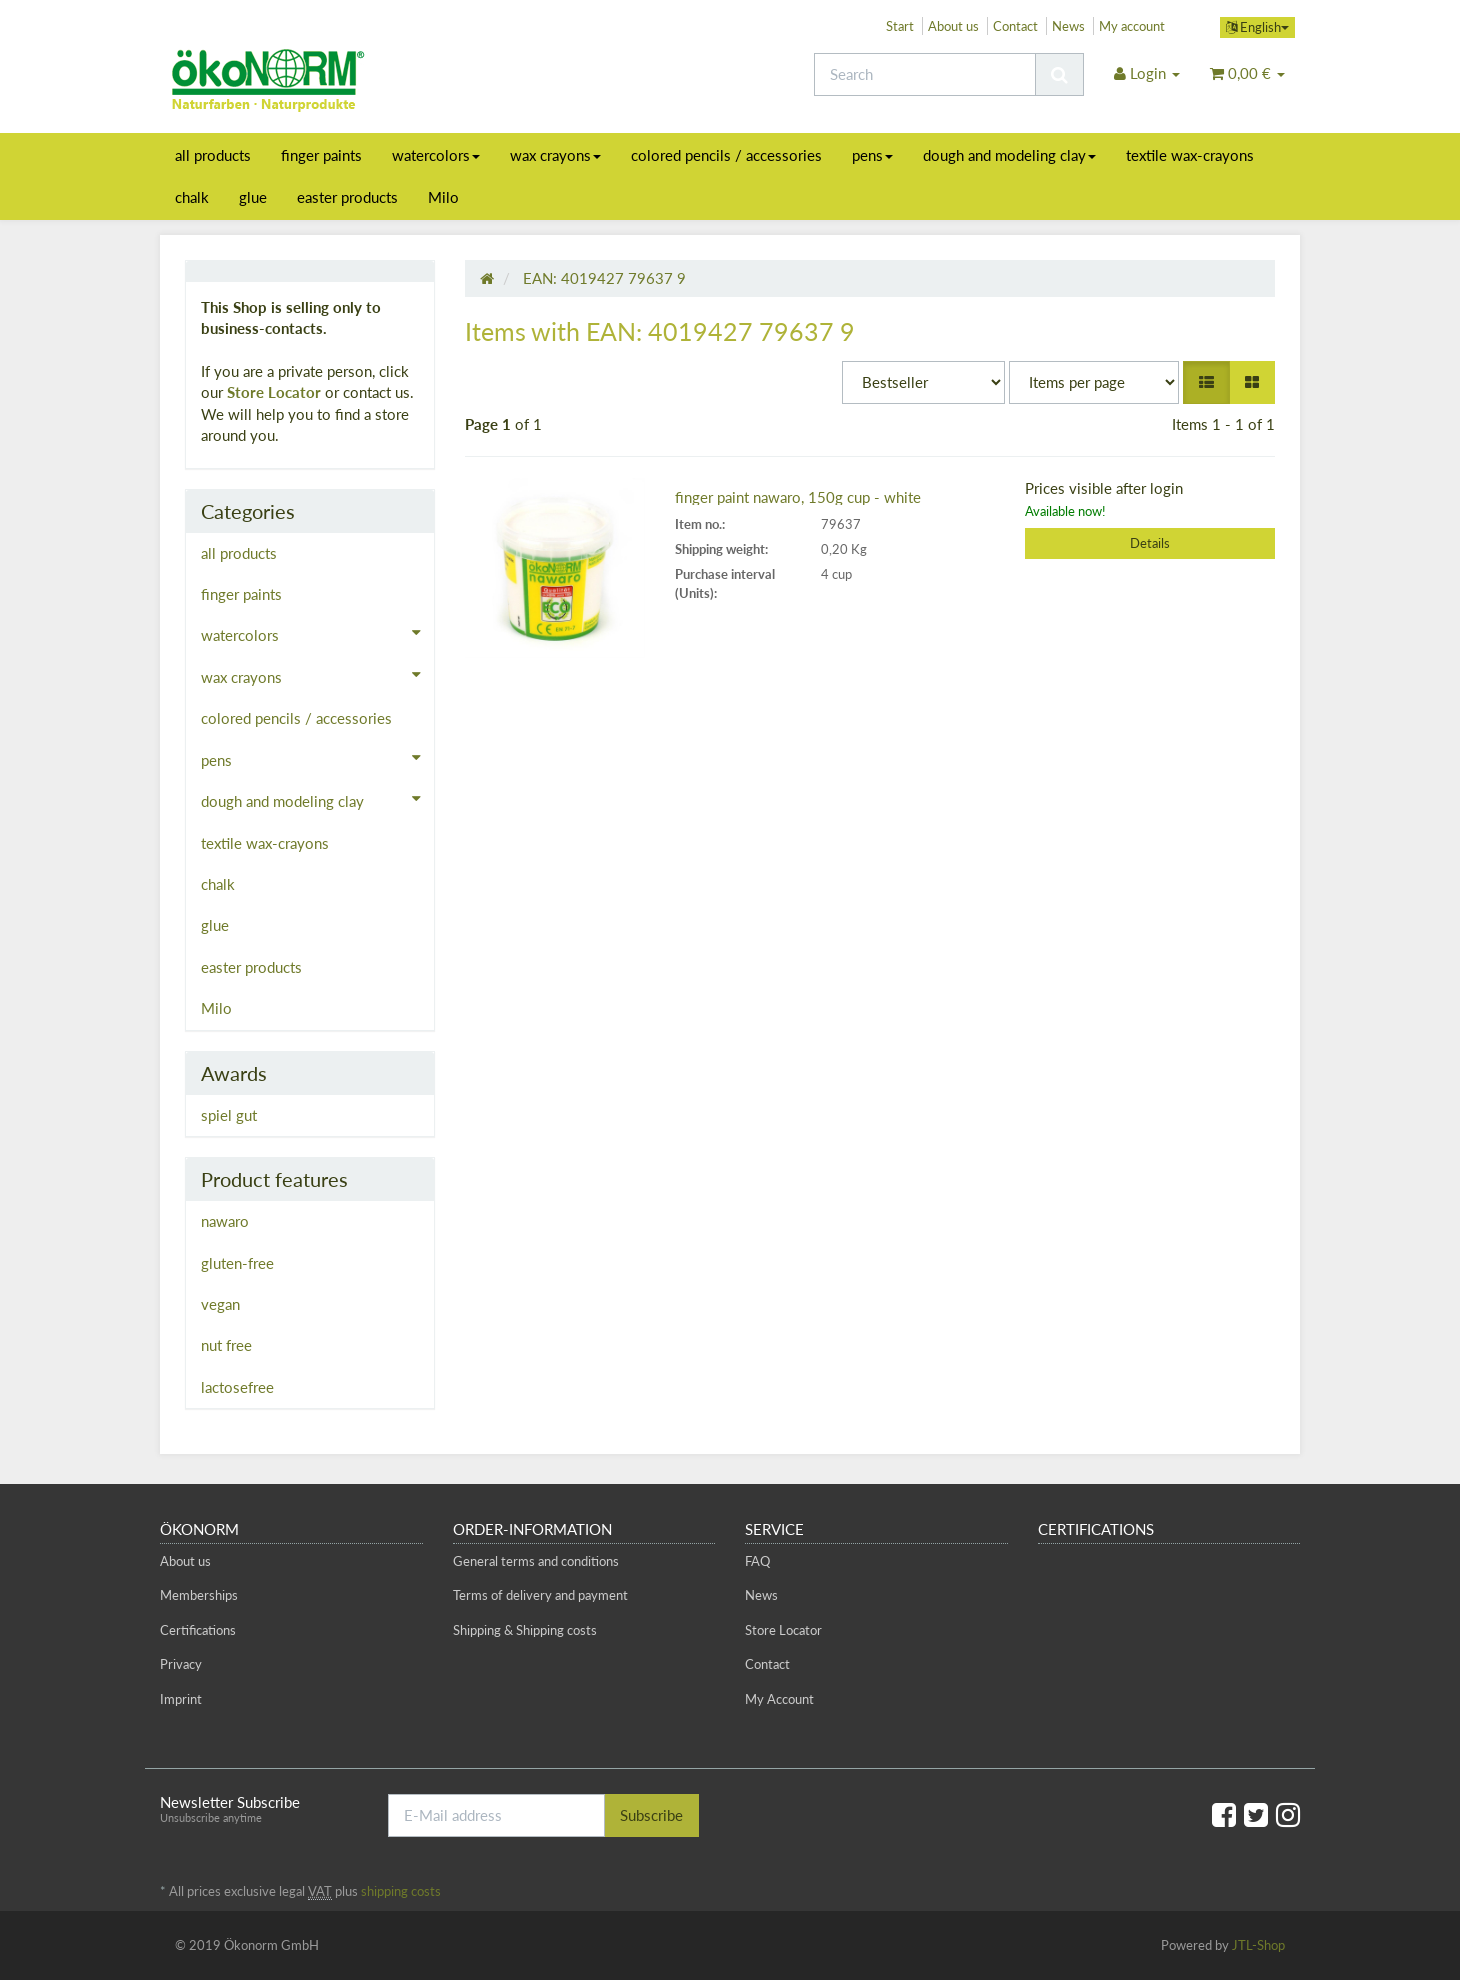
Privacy (181, 1664)
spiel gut (229, 1115)
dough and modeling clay (1009, 155)
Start (900, 26)
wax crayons (555, 155)
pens (872, 155)
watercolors (436, 155)
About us (953, 26)
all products (213, 155)
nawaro (225, 1221)
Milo (443, 197)
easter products (347, 197)
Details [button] (1150, 543)
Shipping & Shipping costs (525, 1630)
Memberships (199, 1595)
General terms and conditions (536, 1561)
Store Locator (274, 392)
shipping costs (401, 1891)
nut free (226, 1345)
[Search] (925, 74)
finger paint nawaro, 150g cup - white (798, 497)
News (1068, 26)
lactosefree (237, 1387)
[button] (1206, 382)
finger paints (321, 155)
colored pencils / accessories (726, 155)
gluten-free (237, 1263)
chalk (192, 197)
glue (253, 197)
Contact (1015, 26)
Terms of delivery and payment (540, 1595)
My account (1132, 26)
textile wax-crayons (1190, 155)
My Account (779, 1699)
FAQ (757, 1561)
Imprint (181, 1699)
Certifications (198, 1630)
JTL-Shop (1258, 1945)
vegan (220, 1304)
